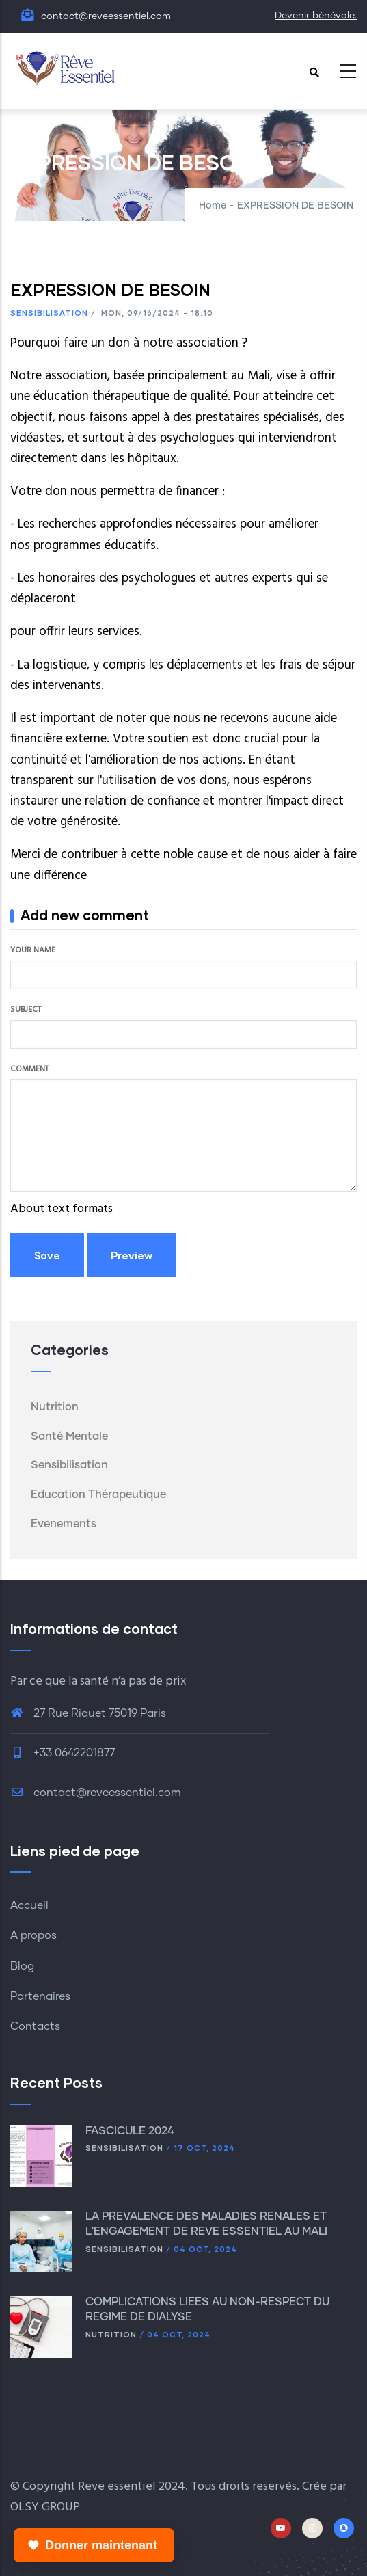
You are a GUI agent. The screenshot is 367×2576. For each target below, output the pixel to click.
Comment (29, 1069)
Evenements (63, 1523)
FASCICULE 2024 (131, 2130)
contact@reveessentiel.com (95, 1792)
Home (212, 206)
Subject (25, 1010)
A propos (33, 1935)
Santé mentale (69, 1436)
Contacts (35, 2026)
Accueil (29, 1905)
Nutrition (55, 1406)
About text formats (61, 1209)
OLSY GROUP (45, 2507)
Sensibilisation (49, 312)
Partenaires (40, 1996)
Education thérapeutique (98, 1494)
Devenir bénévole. (316, 16)
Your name (32, 950)
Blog (22, 1966)
